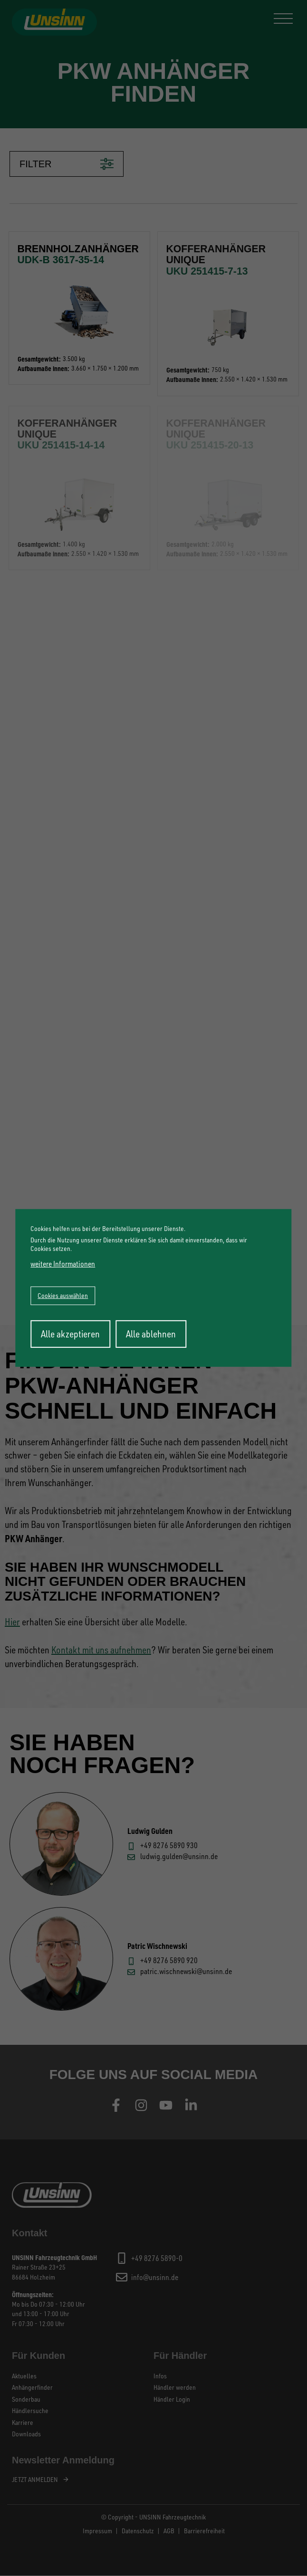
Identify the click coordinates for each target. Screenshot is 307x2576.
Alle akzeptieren (70, 1334)
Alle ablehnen (151, 1334)
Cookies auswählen (63, 1295)
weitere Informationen (62, 1263)
